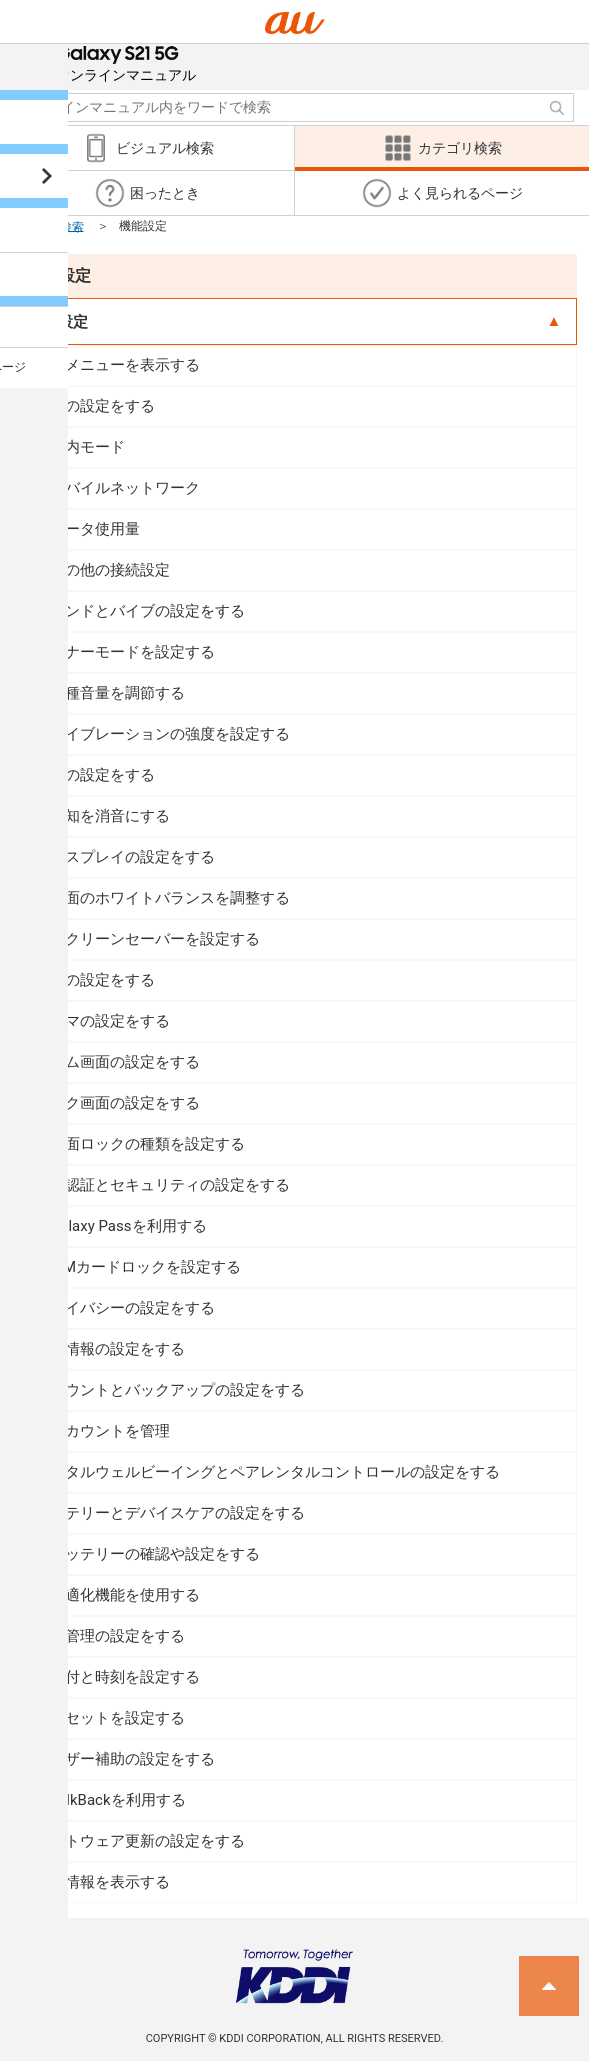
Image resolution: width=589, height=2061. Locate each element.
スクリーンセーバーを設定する (155, 939)
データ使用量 (95, 529)
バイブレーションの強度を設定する (170, 734)
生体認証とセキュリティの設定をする (162, 1185)
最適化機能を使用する (125, 1595)
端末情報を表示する (102, 1882)
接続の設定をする (95, 406)
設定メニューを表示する (117, 365)
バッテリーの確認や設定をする (155, 1554)
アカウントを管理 (110, 1431)
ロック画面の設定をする (117, 1103)
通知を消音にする (110, 816)
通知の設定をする (95, 775)
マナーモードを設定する (132, 652)
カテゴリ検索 (48, 226)
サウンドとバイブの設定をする (140, 611)
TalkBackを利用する (118, 1800)
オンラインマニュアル (126, 63)
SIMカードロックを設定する (145, 1267)
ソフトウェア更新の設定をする (140, 1841)
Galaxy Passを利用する (128, 1226)
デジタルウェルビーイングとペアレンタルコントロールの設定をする (267, 1472)
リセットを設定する (117, 1718)
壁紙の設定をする (95, 980)
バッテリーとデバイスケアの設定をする (170, 1513)
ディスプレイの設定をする (125, 857)
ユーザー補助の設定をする (125, 1759)
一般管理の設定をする (110, 1636)
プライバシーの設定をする (125, 1308)
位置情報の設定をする (110, 1349)
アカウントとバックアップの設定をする (170, 1390)
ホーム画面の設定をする (117, 1062)
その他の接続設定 (110, 570)
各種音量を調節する (117, 693)
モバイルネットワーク (125, 488)
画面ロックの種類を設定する (147, 1144)
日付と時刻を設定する (125, 1677)
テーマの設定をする (102, 1021)
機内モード (87, 447)
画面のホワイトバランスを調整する (170, 898)
